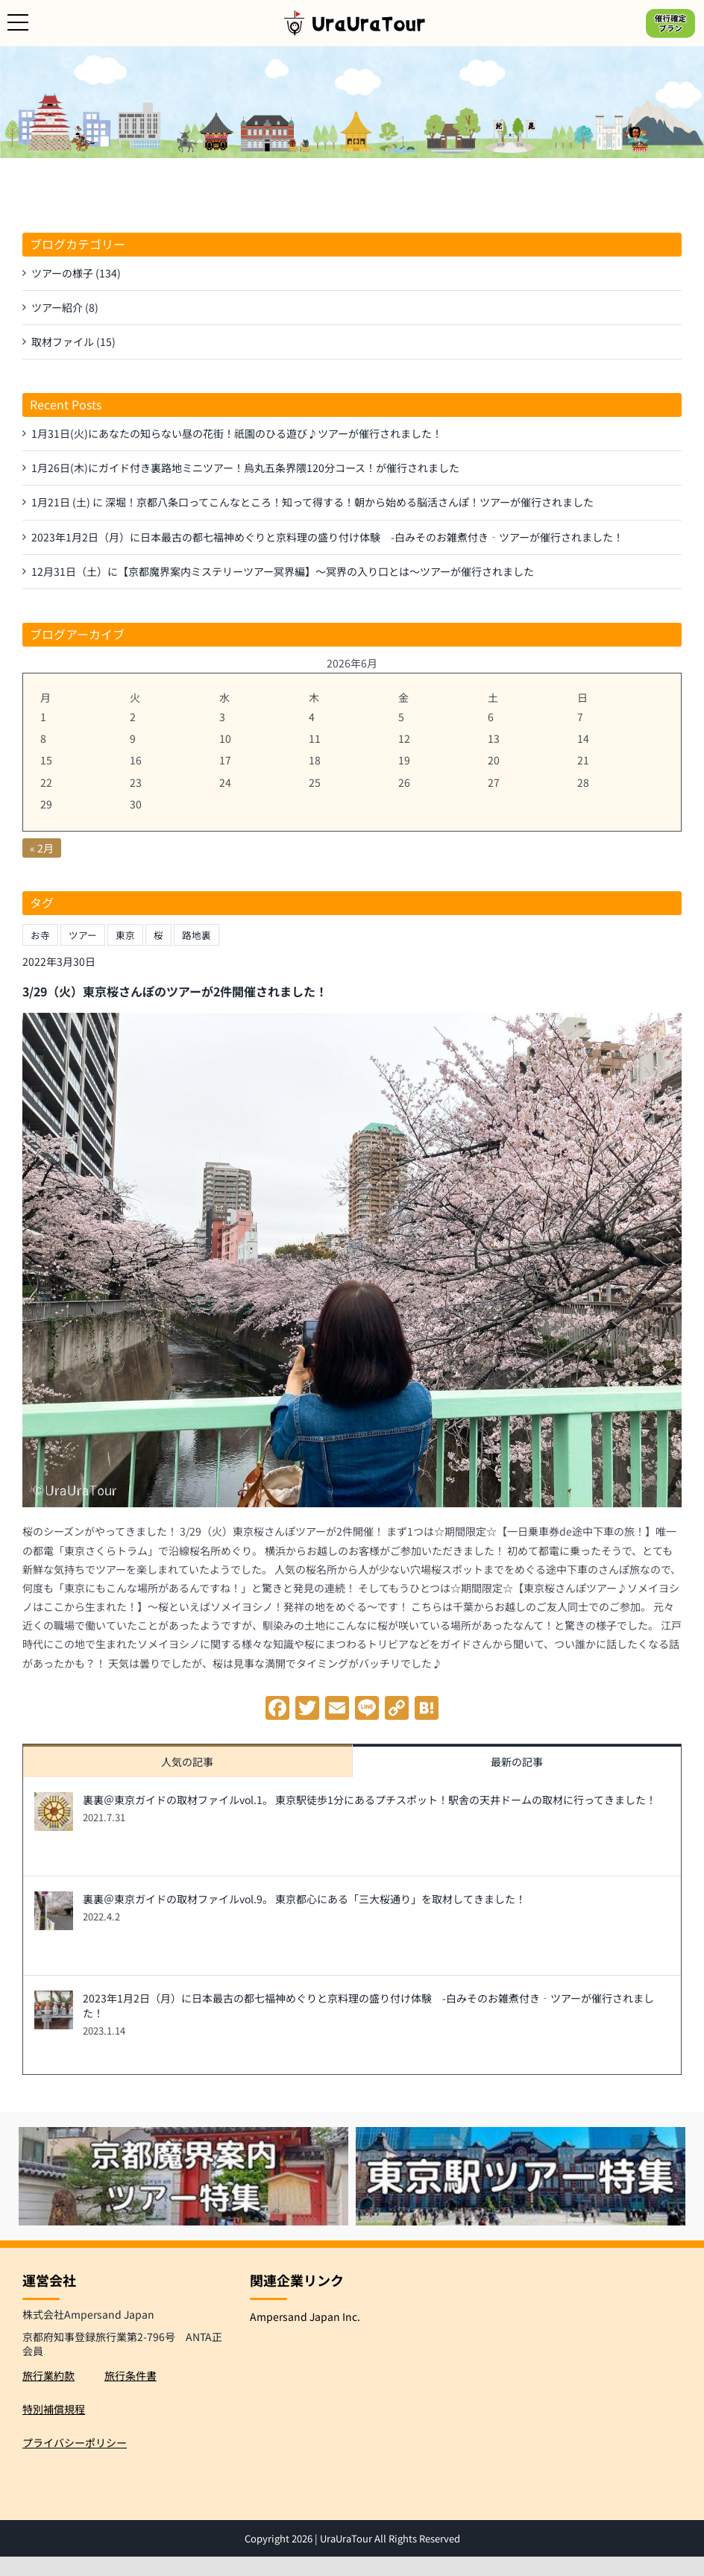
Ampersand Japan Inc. (305, 2316)
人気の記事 (187, 1761)
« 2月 (42, 848)
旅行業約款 (48, 2375)
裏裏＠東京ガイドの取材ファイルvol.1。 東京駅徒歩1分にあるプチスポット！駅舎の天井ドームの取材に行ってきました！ (369, 1799)
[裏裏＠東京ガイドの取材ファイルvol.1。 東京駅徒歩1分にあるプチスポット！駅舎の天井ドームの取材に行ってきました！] (53, 1801)
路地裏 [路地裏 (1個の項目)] (196, 935)
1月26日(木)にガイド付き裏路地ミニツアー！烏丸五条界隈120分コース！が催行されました (245, 467)
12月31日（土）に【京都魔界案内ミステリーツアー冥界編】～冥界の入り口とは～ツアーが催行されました (282, 571)
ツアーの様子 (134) (76, 273)
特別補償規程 (53, 2408)
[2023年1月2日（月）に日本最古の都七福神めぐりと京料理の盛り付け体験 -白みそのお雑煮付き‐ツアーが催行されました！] (53, 1999)
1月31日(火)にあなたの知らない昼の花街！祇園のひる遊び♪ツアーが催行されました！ (236, 433)
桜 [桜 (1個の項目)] (158, 935)
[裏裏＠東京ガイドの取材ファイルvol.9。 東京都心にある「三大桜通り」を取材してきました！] (53, 1900)
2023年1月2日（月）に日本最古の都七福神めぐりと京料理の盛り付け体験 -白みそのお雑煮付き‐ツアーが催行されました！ (368, 2005)
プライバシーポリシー (74, 2442)
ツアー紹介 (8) (64, 307)
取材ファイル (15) (73, 341)
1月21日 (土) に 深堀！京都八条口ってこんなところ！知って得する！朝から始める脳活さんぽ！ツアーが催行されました (312, 501)
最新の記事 (517, 1761)
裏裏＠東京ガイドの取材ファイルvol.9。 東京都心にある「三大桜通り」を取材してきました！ (304, 1898)
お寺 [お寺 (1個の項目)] (40, 935)
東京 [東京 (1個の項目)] (125, 935)
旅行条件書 (130, 2375)
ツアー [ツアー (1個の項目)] (83, 935)
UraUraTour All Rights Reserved (390, 2538)
